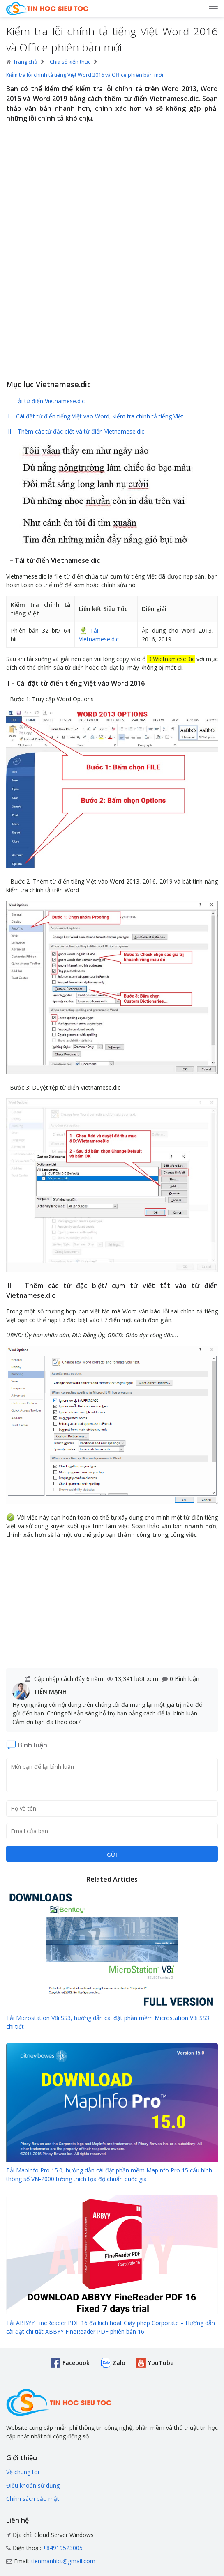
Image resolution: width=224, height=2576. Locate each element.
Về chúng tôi (22, 2472)
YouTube (160, 2363)
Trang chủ (21, 61)
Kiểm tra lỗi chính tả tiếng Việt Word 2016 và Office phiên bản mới (84, 74)
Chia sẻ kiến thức (70, 61)
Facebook (76, 2363)
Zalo (119, 2363)
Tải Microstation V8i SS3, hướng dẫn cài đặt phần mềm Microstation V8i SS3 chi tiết (107, 2022)
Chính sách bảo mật (32, 2499)
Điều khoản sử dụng (33, 2485)
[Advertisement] (112, 315)
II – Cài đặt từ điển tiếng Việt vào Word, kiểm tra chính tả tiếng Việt (94, 416)
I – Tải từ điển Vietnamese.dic (45, 401)
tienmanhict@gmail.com (63, 2561)
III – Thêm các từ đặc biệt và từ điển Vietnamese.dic (75, 431)
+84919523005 (63, 2548)
